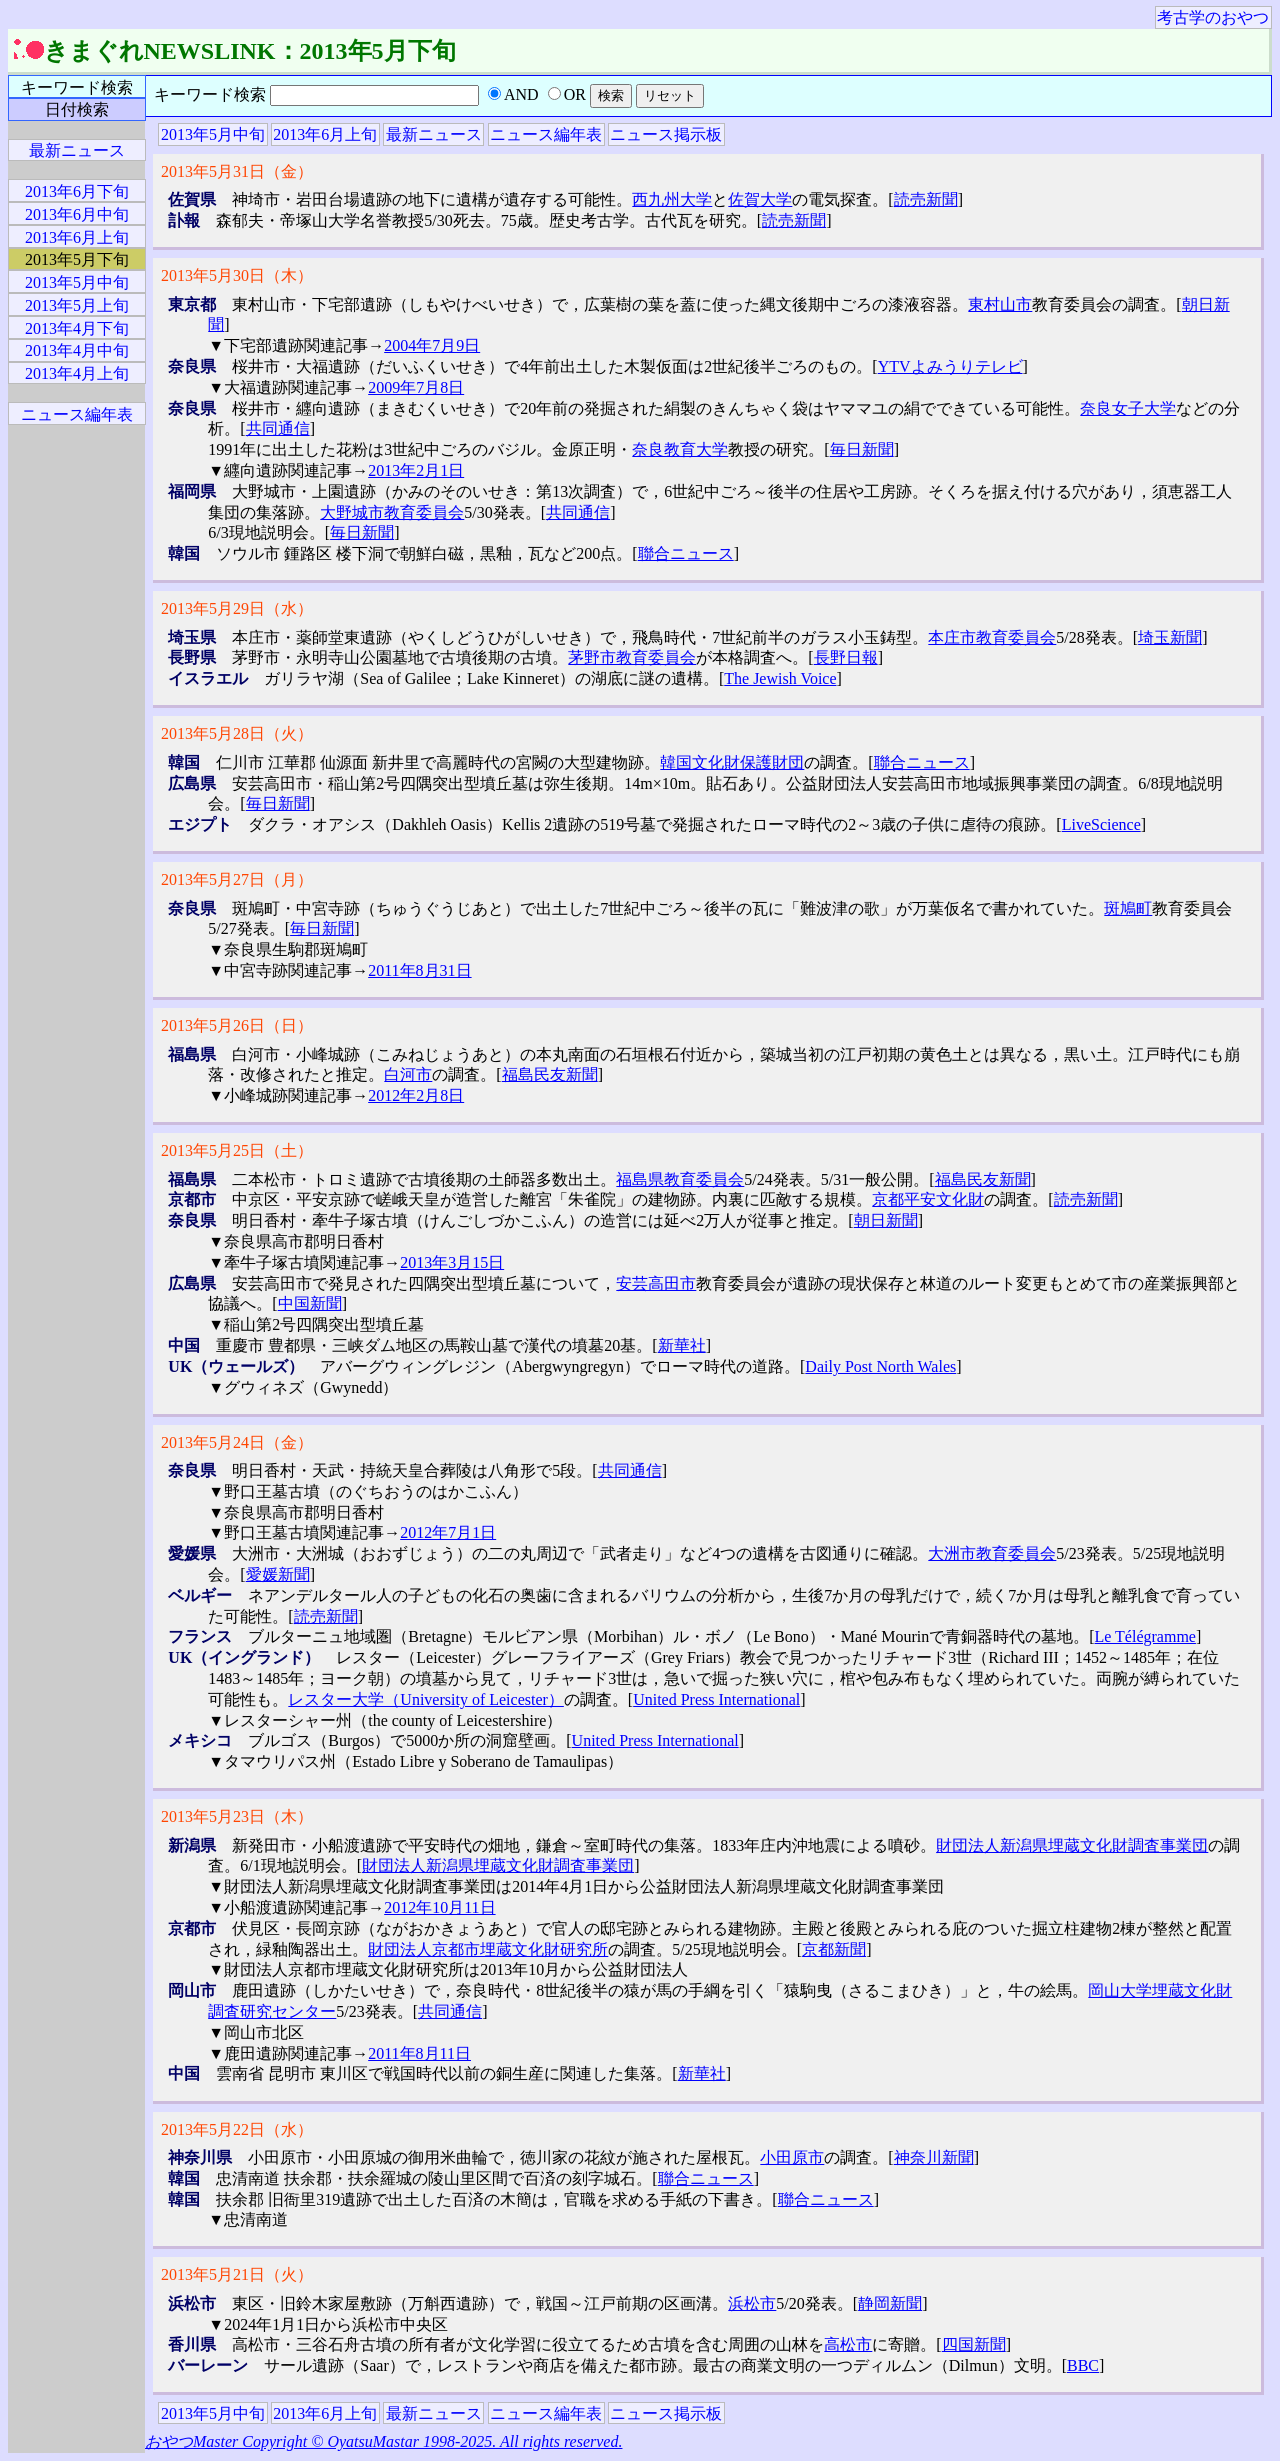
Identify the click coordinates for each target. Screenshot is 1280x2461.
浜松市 (752, 2303)
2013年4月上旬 (77, 373)
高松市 (848, 2344)
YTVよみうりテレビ (950, 366)
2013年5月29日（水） (237, 608)
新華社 (682, 1345)
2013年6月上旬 (325, 134)
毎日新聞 (862, 449)
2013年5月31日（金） (237, 171)
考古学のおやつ (1213, 17)
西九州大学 (672, 199)
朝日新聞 (886, 1220)
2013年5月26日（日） (237, 1025)
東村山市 (1000, 304)
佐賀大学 (760, 199)
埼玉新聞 (1170, 637)
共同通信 (278, 428)
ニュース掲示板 (666, 134)
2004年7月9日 (432, 345)
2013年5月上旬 (77, 305)
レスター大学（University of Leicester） (426, 1699)
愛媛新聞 (278, 1574)
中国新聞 (310, 1303)
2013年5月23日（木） (237, 1816)
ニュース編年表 (546, 134)
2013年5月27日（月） (237, 879)
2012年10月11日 (439, 1907)
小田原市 (792, 2157)
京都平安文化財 (928, 1199)
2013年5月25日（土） (237, 1150)
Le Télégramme (1145, 1636)
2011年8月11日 (419, 2053)
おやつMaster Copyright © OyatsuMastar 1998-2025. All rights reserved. (383, 2441)
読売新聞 (926, 199)
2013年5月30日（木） (237, 275)
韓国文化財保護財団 (732, 762)
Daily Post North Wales (880, 1366)
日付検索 (77, 109)
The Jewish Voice (780, 678)
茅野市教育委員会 (632, 657)
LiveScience (1101, 824)
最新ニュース (434, 134)
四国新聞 (974, 2344)
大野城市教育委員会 (392, 512)
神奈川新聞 (934, 2157)
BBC (1083, 2365)
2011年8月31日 (419, 970)
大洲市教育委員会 (992, 1553)
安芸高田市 (656, 1283)
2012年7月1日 (448, 1532)
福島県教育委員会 (680, 1179)
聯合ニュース (686, 553)
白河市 (408, 1074)
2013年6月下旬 (77, 191)
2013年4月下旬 (77, 328)
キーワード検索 (77, 87)
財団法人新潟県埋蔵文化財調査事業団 (1072, 1845)
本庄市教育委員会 (992, 637)
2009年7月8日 (416, 387)
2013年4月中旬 (77, 350)
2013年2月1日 (416, 470)
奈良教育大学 (680, 449)
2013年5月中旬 (213, 134)
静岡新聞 (890, 2303)
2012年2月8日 (416, 1095)
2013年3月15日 (452, 1262)
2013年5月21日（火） (237, 2274)
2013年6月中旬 (77, 214)
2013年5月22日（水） (237, 2129)
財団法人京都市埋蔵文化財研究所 (488, 1949)
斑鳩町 (1128, 908)
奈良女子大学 (1128, 408)
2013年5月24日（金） (237, 1442)
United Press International (716, 1699)
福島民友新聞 (550, 1074)
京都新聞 (834, 1949)
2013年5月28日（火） (237, 733)
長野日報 (846, 657)
